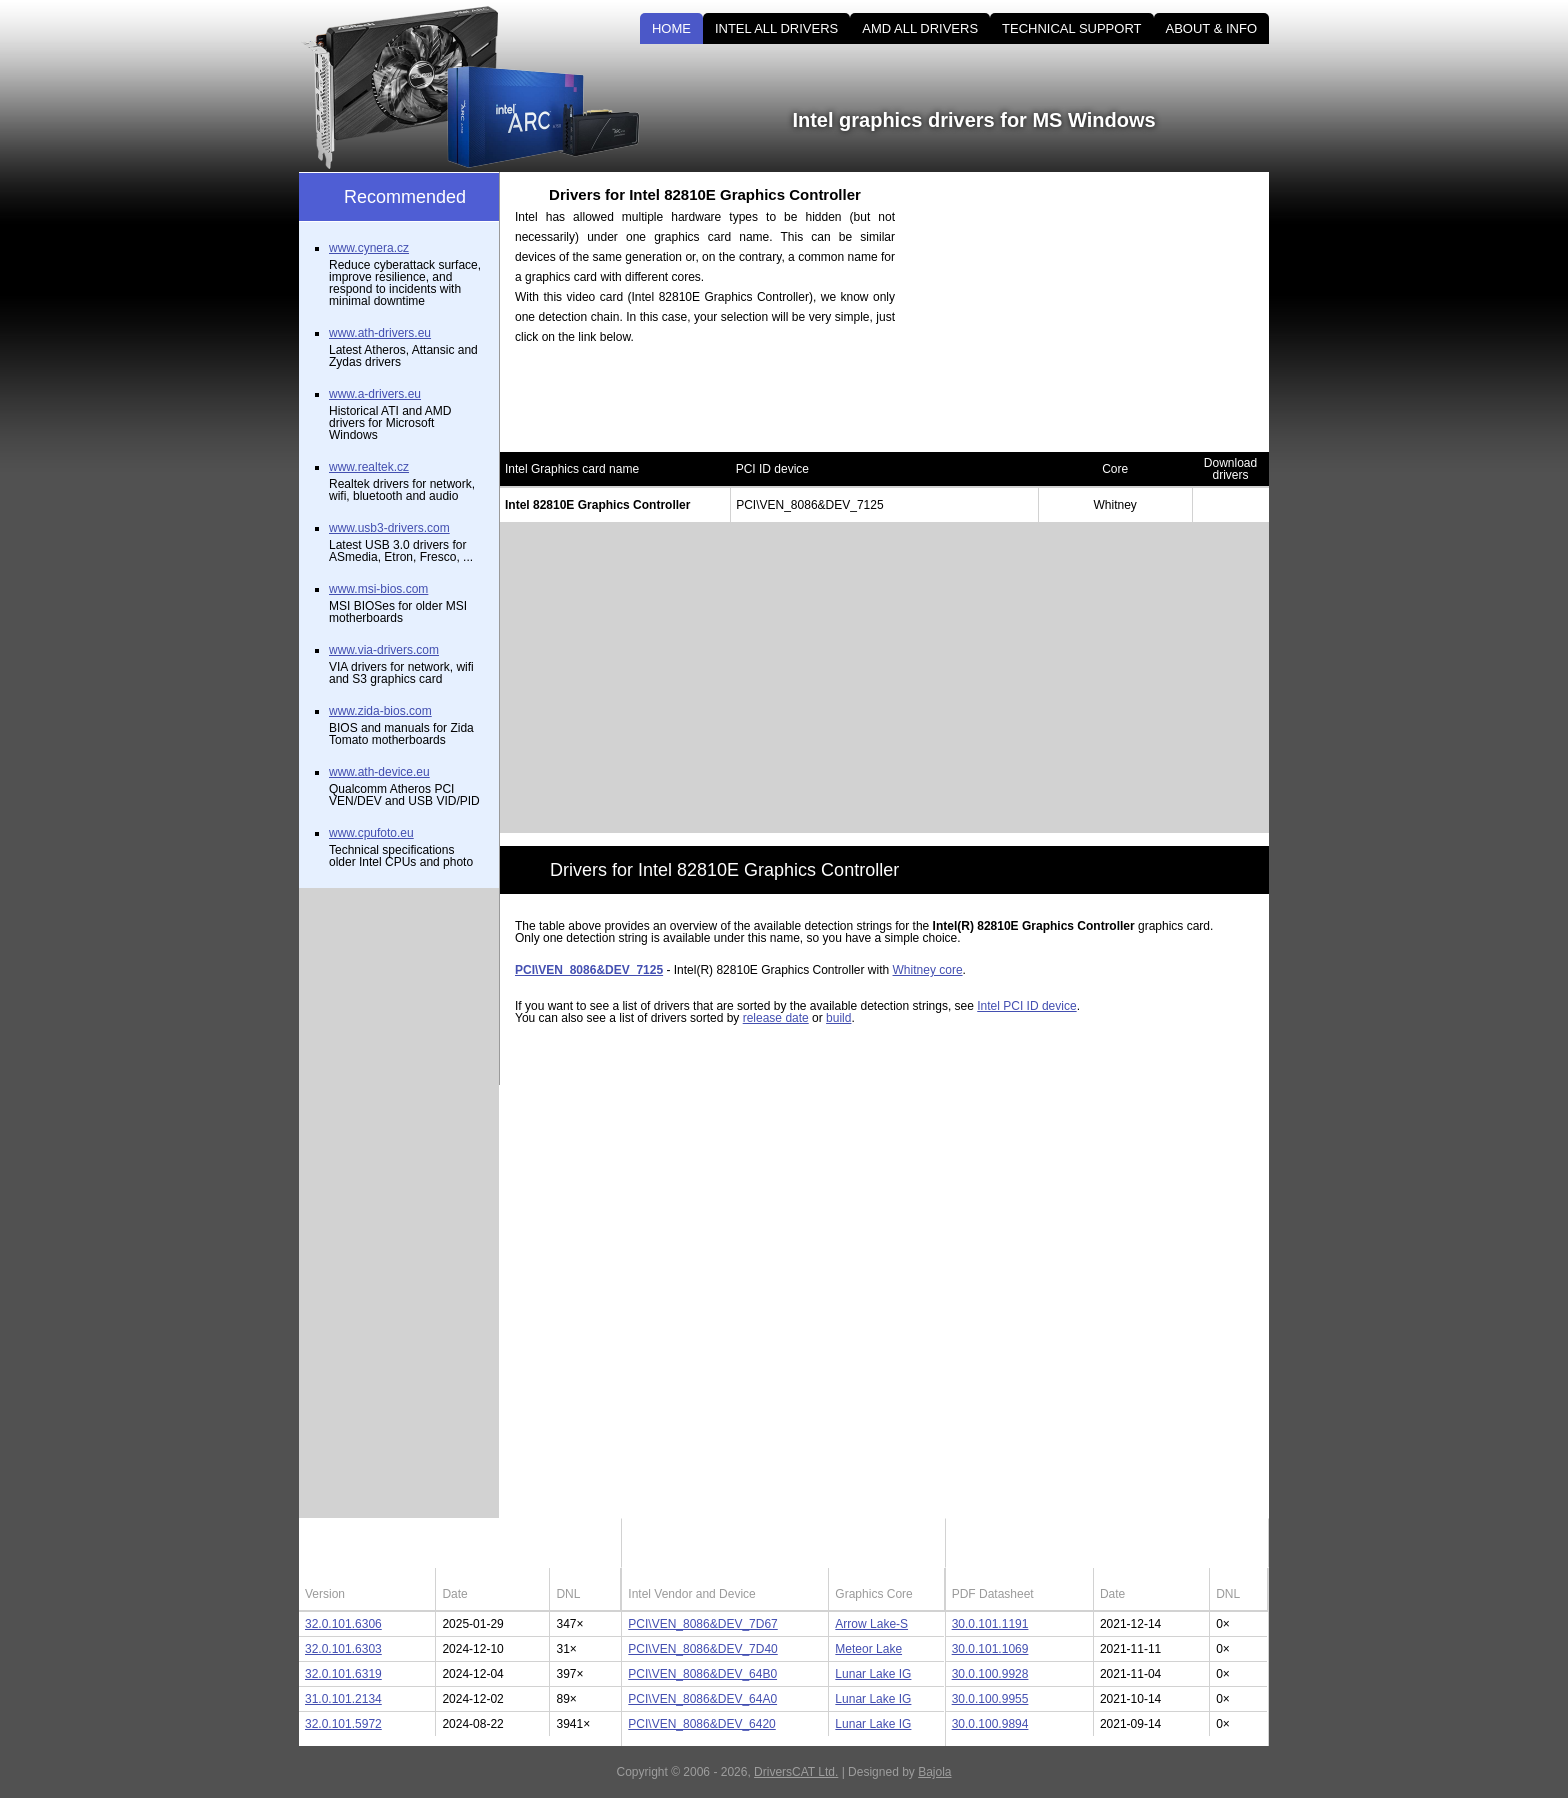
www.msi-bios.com (378, 589)
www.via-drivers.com (384, 650)
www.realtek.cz (369, 467)
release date (776, 1018)
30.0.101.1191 (990, 1624)
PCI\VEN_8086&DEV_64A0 (702, 1699)
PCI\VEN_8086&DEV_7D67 (702, 1624)
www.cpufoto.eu (371, 833)
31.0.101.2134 (343, 1699)
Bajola (934, 1772)
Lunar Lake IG (873, 1674)
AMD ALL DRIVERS (920, 28)
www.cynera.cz (369, 248)
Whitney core (928, 970)
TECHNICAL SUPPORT (1071, 28)
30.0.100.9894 (990, 1724)
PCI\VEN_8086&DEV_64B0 (702, 1674)
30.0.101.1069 (990, 1649)
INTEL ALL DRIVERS (776, 28)
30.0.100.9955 (990, 1699)
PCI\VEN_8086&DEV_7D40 (702, 1649)
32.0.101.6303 (343, 1649)
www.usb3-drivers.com (389, 528)
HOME (671, 28)
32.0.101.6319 (343, 1674)
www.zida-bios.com (380, 711)
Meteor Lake (868, 1649)
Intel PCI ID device (1026, 1006)
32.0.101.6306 (343, 1624)
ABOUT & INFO (1212, 28)
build (838, 1018)
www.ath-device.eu (379, 772)
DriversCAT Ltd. (796, 1772)
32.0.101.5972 (343, 1724)
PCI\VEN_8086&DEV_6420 (701, 1724)
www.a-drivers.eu (375, 394)
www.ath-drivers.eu (380, 333)
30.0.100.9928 (990, 1674)
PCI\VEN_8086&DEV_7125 (589, 970)
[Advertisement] (1099, 312)
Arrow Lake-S (871, 1624)
